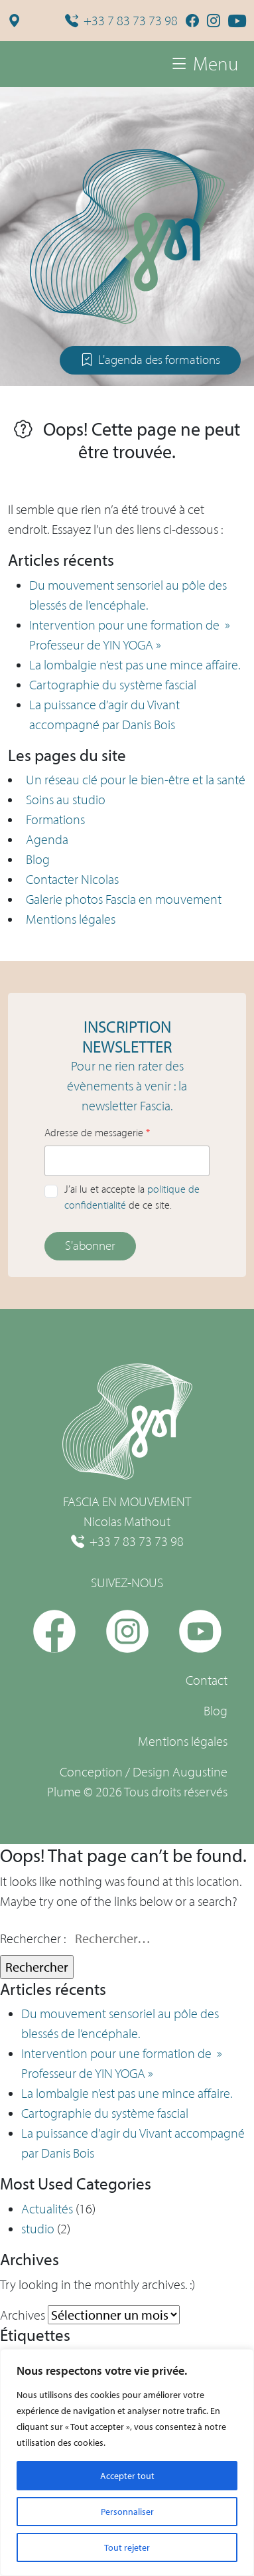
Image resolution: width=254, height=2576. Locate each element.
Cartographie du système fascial (112, 685)
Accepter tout (127, 2476)
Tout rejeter (127, 2547)
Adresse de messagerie (97, 1132)
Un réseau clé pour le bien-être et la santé (135, 780)
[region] (127, 2462)
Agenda (47, 839)
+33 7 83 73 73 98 (121, 21)
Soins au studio (65, 800)
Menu (204, 64)
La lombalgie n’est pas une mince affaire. (134, 665)
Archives (22, 2315)
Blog (38, 859)
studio (37, 2229)
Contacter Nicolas (72, 879)
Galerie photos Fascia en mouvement (124, 899)
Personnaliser (127, 2512)
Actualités (47, 2209)
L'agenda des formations (150, 359)
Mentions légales (70, 919)
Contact (206, 1680)
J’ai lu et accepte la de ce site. (132, 1197)
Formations (55, 819)
